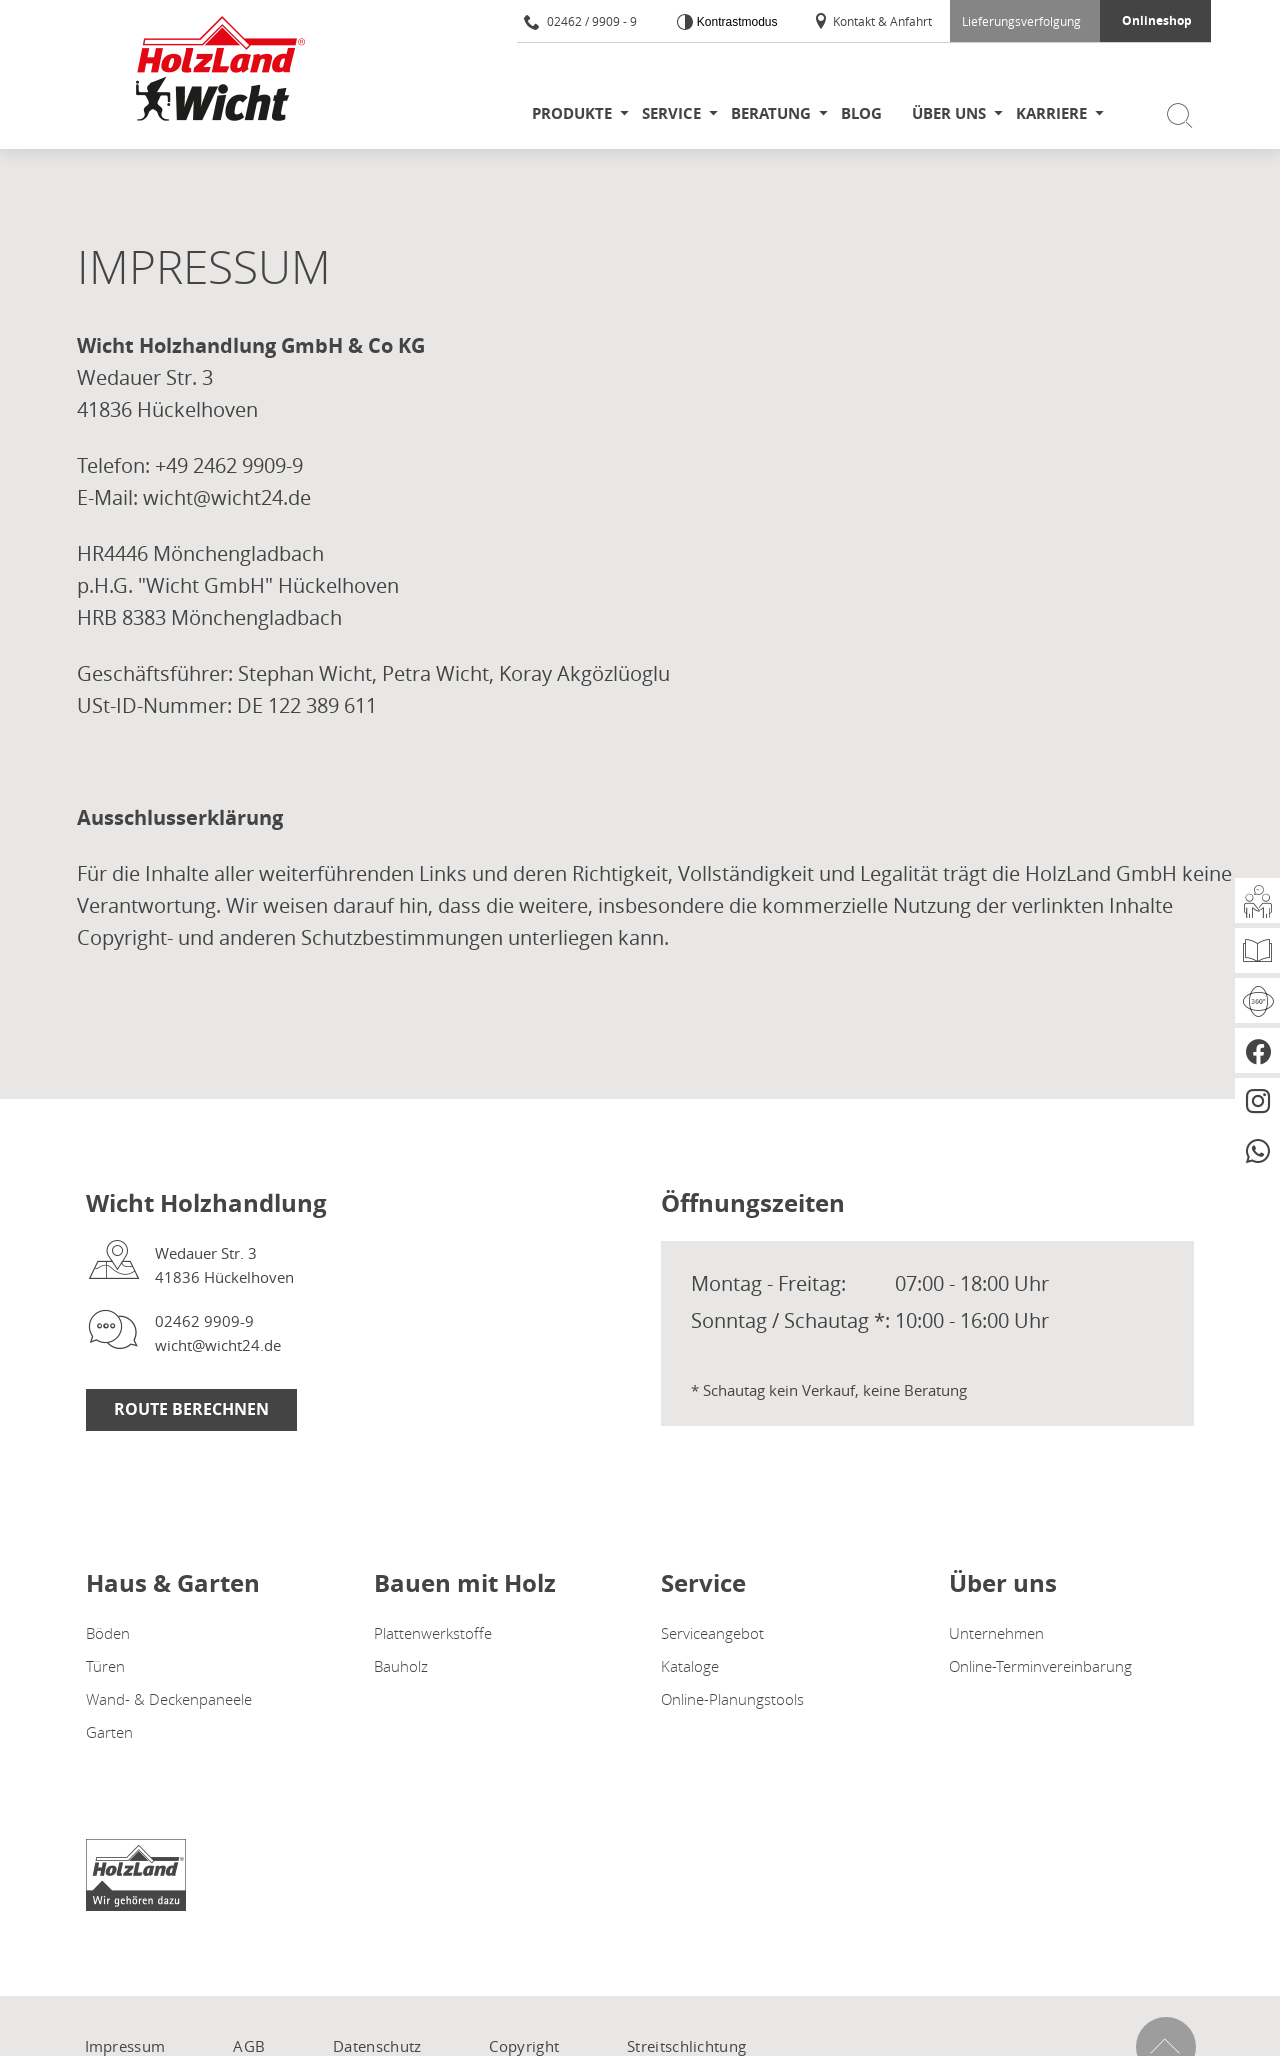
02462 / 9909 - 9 (580, 21)
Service (671, 113)
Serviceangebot (712, 1633)
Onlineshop (1157, 20)
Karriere (1051, 113)
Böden (108, 1633)
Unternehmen (996, 1633)
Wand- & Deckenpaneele (169, 1699)
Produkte (572, 113)
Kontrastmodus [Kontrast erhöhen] (735, 22)
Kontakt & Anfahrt (872, 21)
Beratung (771, 113)
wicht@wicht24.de (218, 1345)
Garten (109, 1732)
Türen (105, 1666)
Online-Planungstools (732, 1699)
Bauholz (401, 1666)
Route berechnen (191, 1409)
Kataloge (690, 1666)
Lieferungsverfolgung (1021, 21)
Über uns (949, 113)
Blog (861, 113)
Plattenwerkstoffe (433, 1633)
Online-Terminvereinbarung (1040, 1666)
